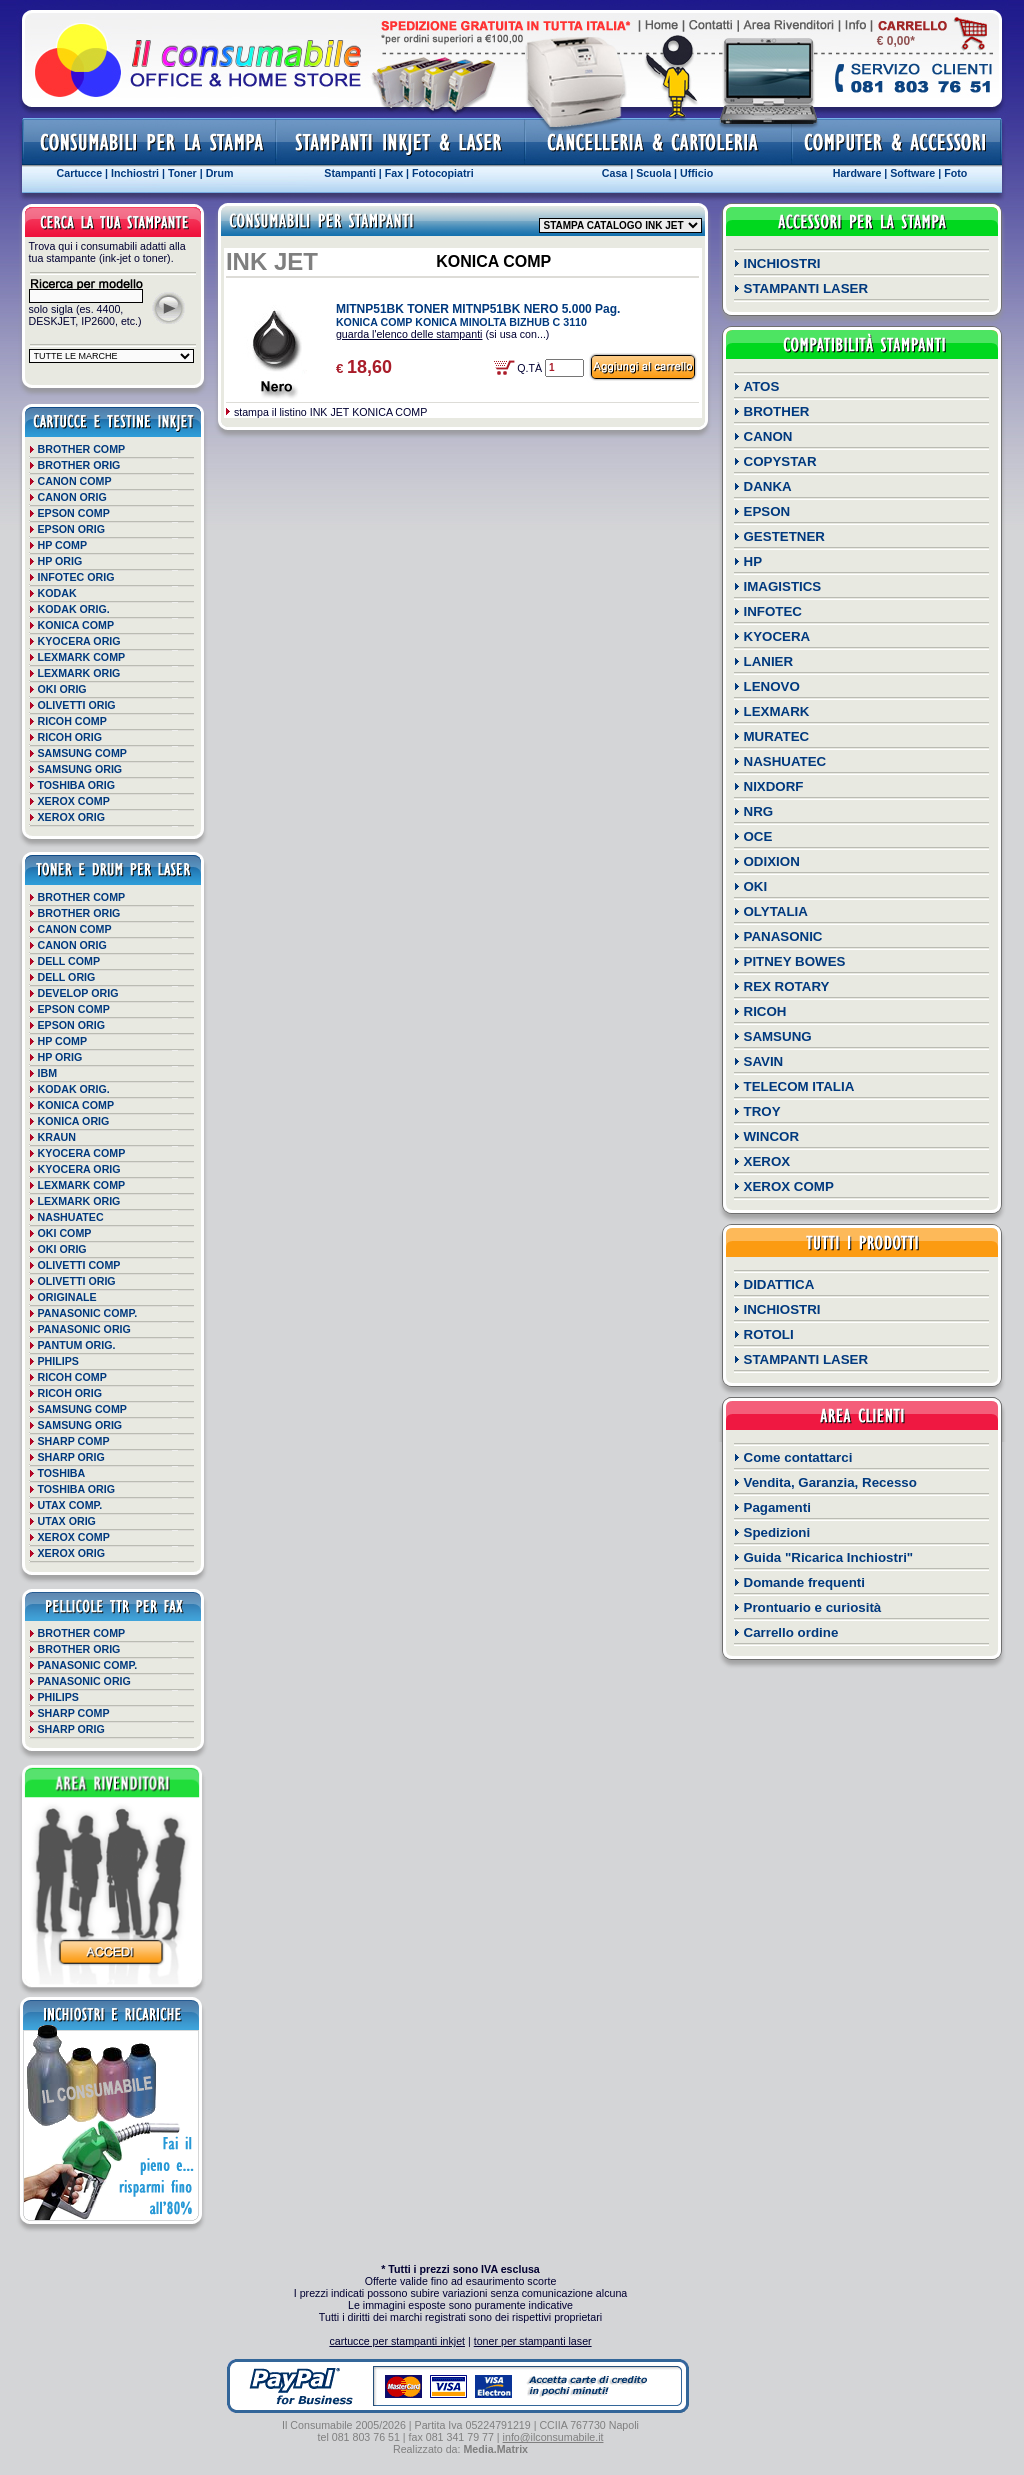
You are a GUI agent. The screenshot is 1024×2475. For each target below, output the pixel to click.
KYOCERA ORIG (79, 641)
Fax (394, 173)
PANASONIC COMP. (88, 1313)
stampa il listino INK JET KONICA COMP (330, 412)
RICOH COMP (72, 721)
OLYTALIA (776, 911)
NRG (759, 811)
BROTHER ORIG (79, 465)
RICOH (765, 1011)
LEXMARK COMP (82, 657)
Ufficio (696, 173)
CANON (768, 436)
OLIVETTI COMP (79, 1265)
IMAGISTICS (783, 586)
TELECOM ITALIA (799, 1086)
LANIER (769, 661)
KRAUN (57, 1137)
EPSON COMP (74, 513)
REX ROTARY (787, 986)
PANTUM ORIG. (77, 1345)
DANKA (768, 486)
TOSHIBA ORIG (77, 785)
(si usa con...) (443, 334)
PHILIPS (58, 1361)
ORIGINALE (67, 1297)
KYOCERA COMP (82, 1153)
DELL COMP (69, 961)
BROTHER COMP (82, 449)
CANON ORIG (72, 497)
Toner (182, 173)
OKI (756, 886)
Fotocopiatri (443, 173)
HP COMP (63, 545)
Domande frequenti (804, 1582)
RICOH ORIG (70, 737)
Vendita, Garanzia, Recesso (830, 1482)
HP (753, 561)
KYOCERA (777, 636)
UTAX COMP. (70, 1505)
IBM (48, 1073)
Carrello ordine (791, 1632)
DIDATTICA (779, 1284)
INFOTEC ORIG (76, 577)
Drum (220, 173)
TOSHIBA (62, 1473)
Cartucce (80, 173)
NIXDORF (774, 786)
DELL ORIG (67, 977)
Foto (955, 173)
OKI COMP (65, 1233)
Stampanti (350, 173)
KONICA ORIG (74, 1121)
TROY (762, 1111)
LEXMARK (777, 711)
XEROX (767, 1161)
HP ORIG (60, 561)
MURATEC (777, 736)
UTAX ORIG (67, 1521)
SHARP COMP (74, 1441)
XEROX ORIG (72, 817)
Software (912, 173)
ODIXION (772, 861)
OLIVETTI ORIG (77, 705)
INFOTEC (773, 611)
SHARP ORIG (71, 1457)
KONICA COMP (76, 625)
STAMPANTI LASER (806, 288)
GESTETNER (784, 536)
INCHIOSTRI (782, 263)
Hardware (857, 173)
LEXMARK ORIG (79, 673)
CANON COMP (75, 481)
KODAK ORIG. (74, 609)
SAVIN (764, 1061)
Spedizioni (777, 1532)
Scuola (653, 173)
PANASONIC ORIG (84, 1329)
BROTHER (777, 411)
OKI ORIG (62, 689)
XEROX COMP (74, 801)
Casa (614, 173)
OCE (758, 836)
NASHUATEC (71, 1217)
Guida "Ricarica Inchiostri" (829, 1557)
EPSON (767, 511)
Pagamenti (777, 1507)
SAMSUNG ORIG (80, 769)
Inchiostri (135, 173)
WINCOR (772, 1136)
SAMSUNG (778, 1036)
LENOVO (772, 686)
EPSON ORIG (72, 529)
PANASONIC (783, 936)
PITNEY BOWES (795, 961)
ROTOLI (769, 1334)
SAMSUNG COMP (82, 753)
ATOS (762, 386)
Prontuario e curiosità (813, 1607)
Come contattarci (798, 1457)
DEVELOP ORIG (78, 993)
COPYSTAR (780, 461)
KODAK (57, 593)
